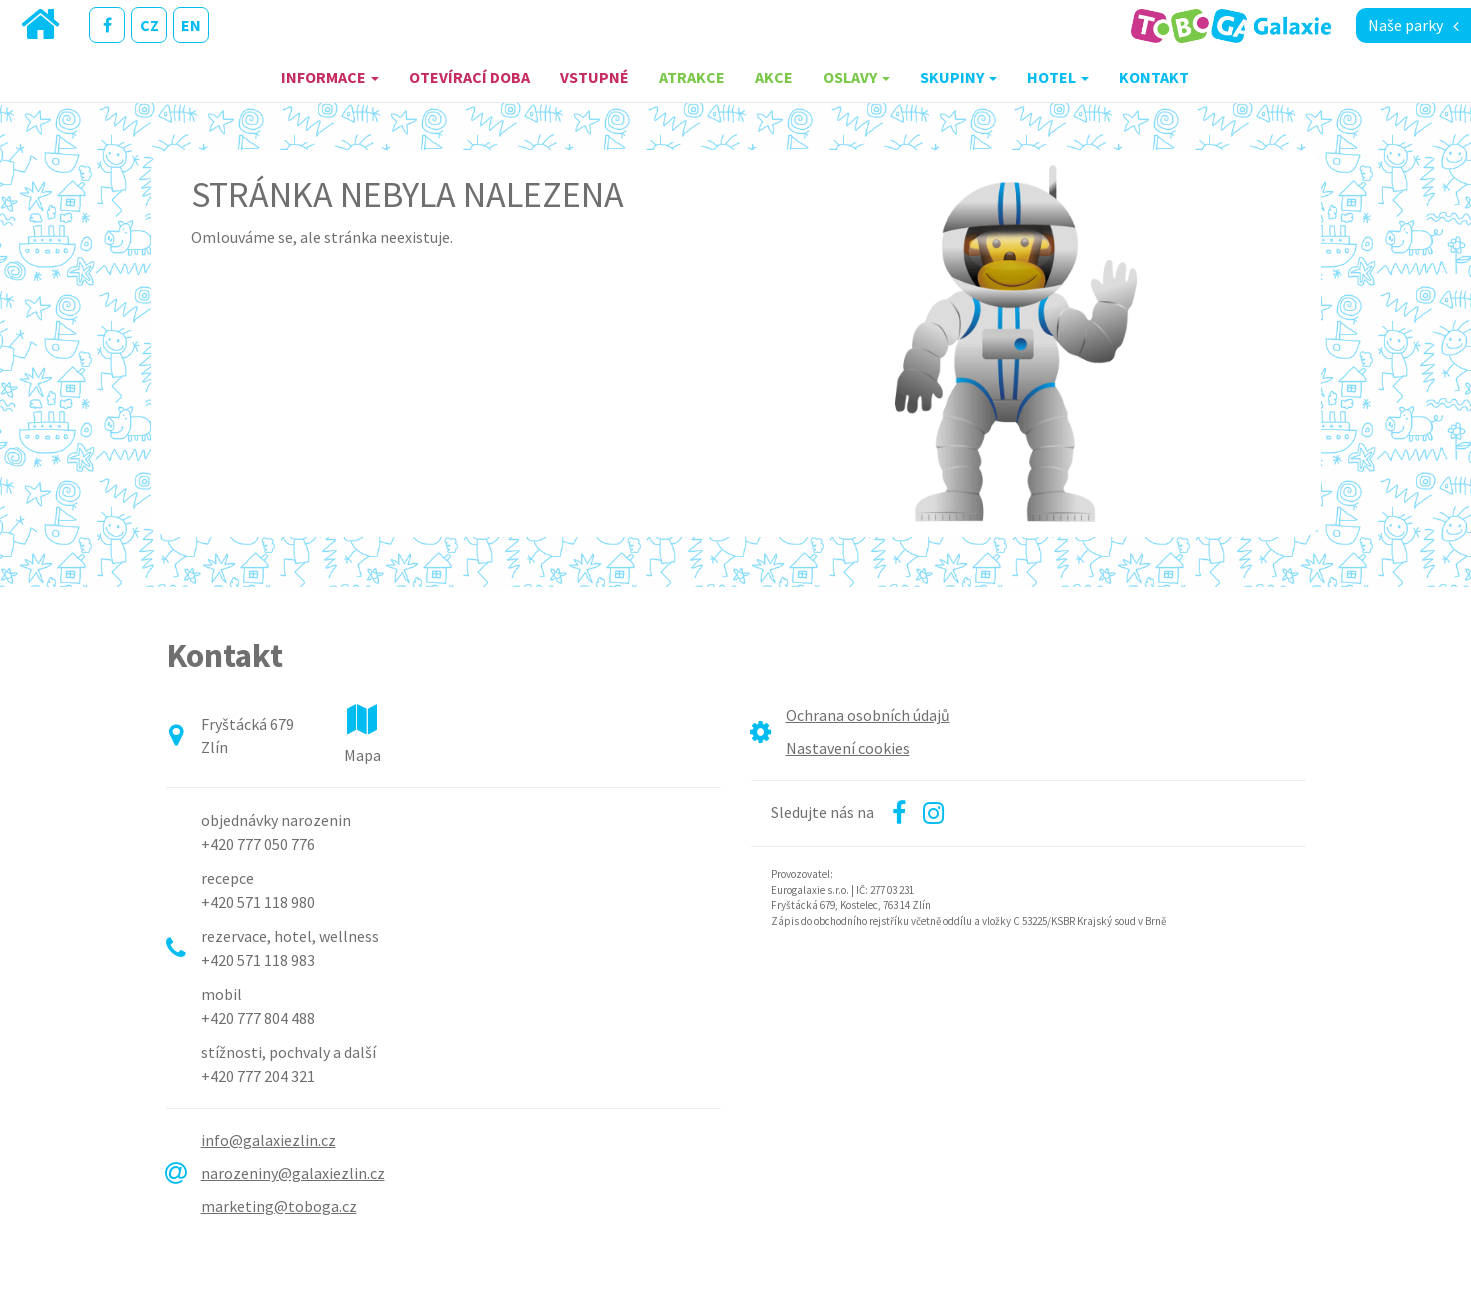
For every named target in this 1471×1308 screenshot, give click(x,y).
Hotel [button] (1058, 77)
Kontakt (1154, 77)
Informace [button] (330, 77)
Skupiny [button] (958, 77)
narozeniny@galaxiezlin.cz (293, 1173)
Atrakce (692, 77)
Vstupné (594, 77)
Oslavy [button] (856, 77)
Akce (774, 77)
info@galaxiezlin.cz (268, 1140)
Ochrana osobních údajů (868, 715)
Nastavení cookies (848, 748)
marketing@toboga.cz (279, 1206)
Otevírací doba (469, 77)
